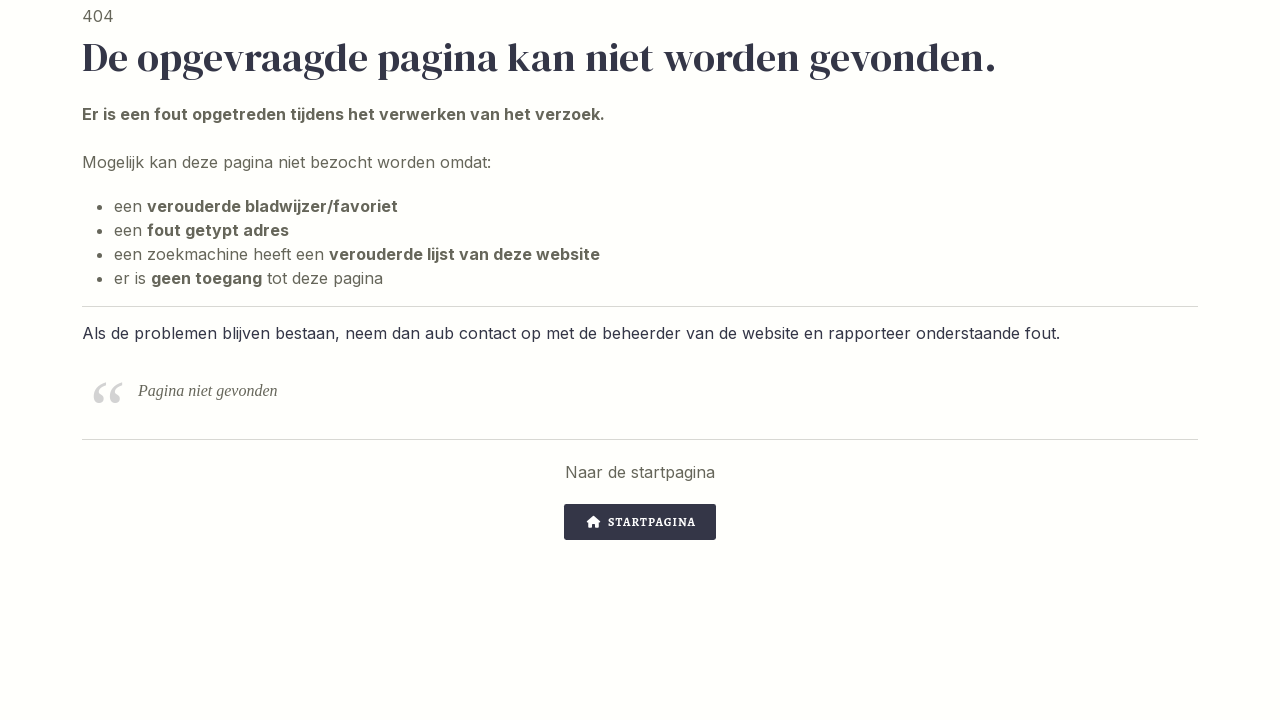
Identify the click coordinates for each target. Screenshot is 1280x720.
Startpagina (641, 522)
